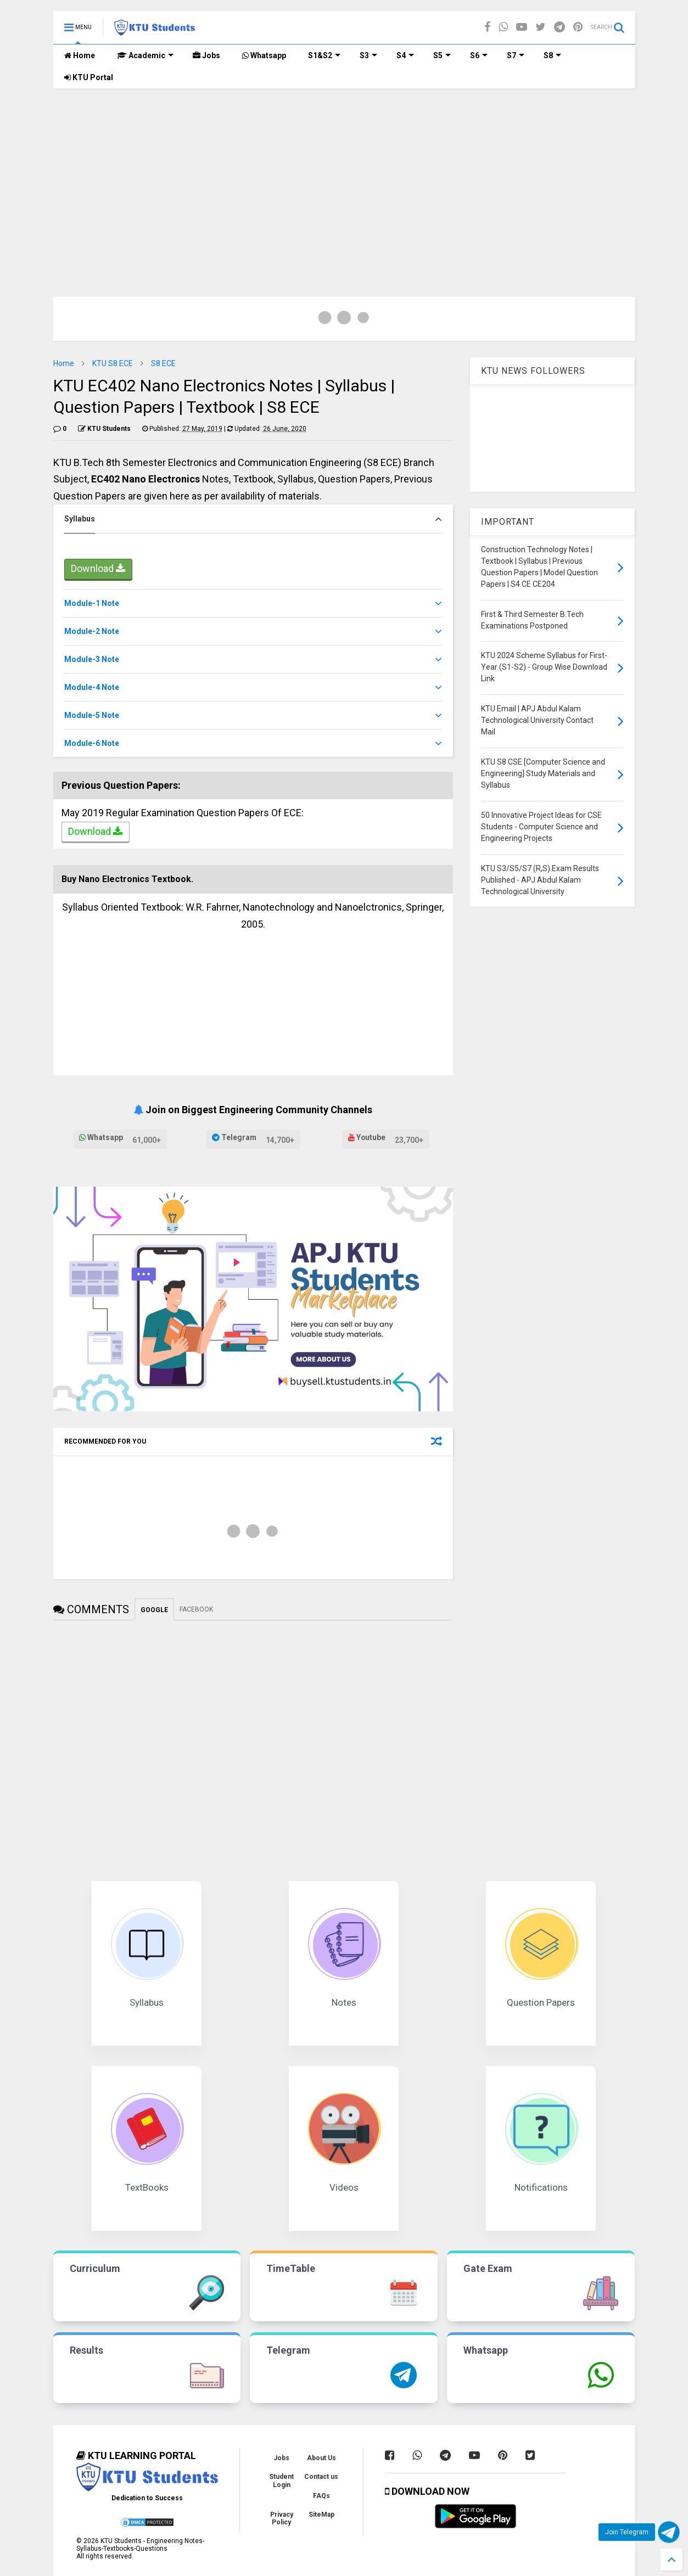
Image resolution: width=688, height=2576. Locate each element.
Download (98, 570)
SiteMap (321, 2514)
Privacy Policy (281, 2518)
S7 (515, 55)
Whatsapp (264, 55)
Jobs (206, 55)
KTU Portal (88, 77)
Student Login (281, 2480)
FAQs (321, 2496)
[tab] (253, 519)
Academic (145, 55)
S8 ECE (163, 363)
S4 (405, 55)
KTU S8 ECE (112, 363)
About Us (321, 2458)
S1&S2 (324, 55)
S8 (552, 55)
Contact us (321, 2476)
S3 (368, 55)
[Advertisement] (344, 171)
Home (79, 55)
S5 (442, 55)
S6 (479, 55)
